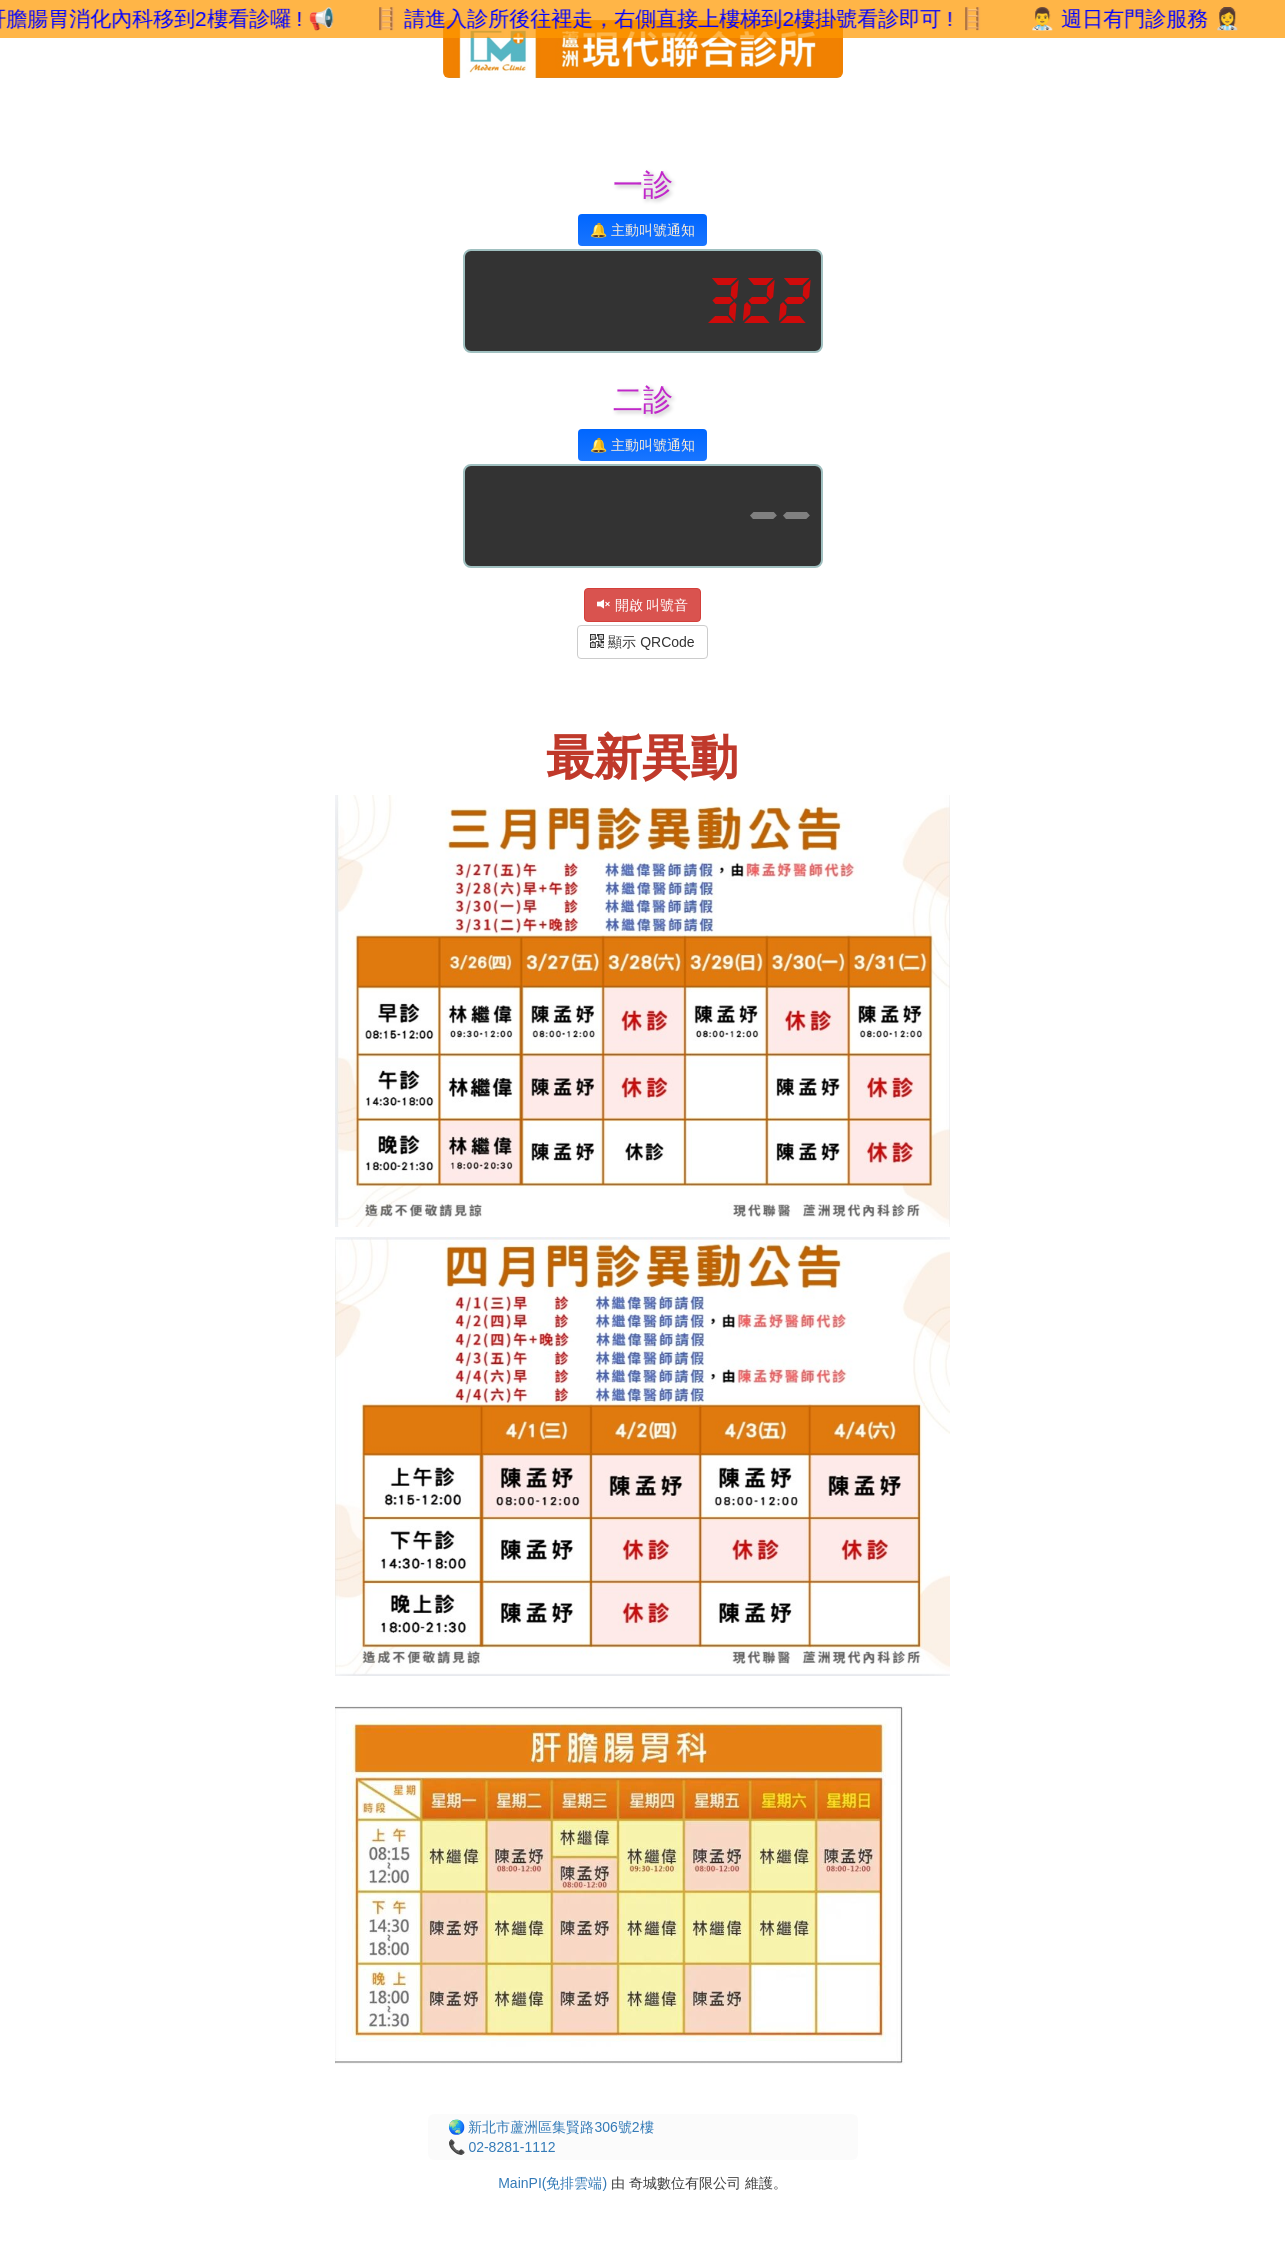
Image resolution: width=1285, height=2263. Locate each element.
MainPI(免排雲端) (552, 2183)
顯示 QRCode (642, 642)
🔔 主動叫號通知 (642, 230)
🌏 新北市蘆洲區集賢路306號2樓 (551, 2127)
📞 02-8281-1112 (502, 2147)
